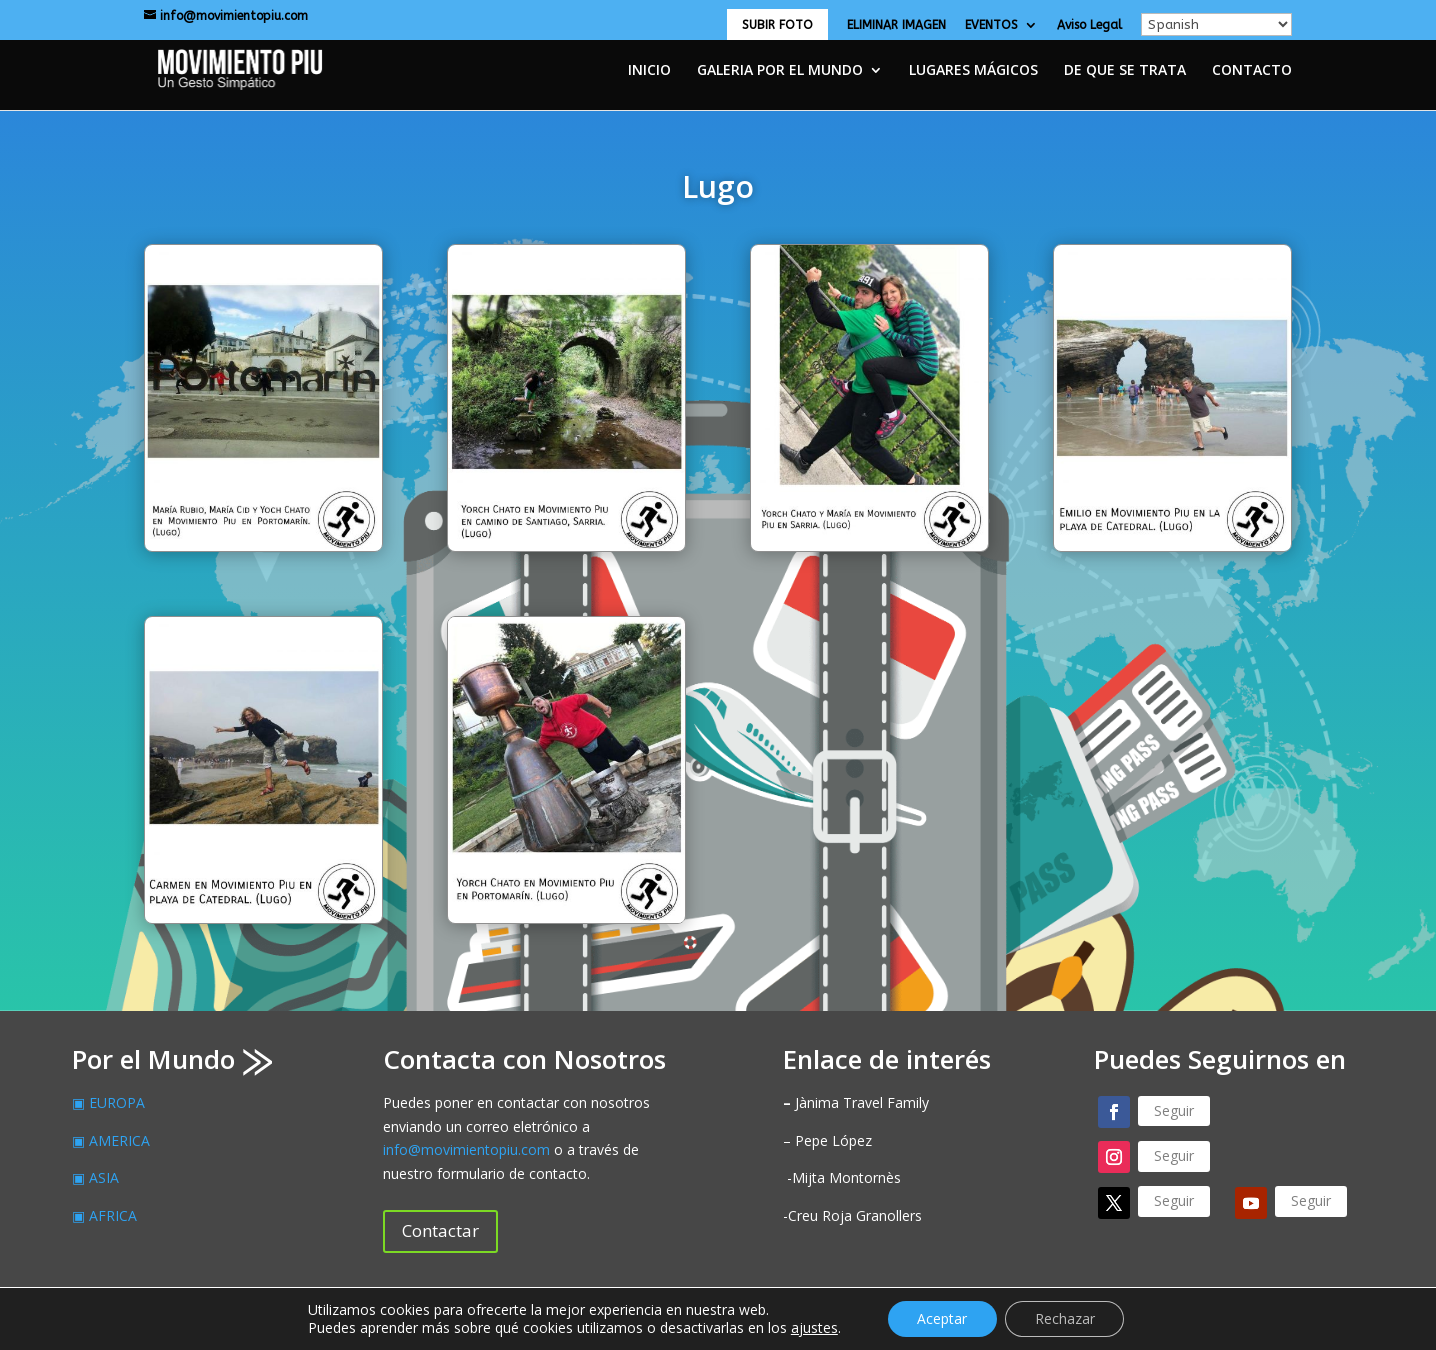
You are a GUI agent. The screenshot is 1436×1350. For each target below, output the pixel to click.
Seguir (1174, 1110)
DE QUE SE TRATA (1125, 71)
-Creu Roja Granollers (852, 1215)
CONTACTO (1252, 71)
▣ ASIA (95, 1177)
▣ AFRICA (104, 1215)
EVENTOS (991, 25)
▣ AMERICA (111, 1140)
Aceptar (942, 1318)
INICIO (649, 71)
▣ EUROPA (108, 1102)
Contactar (440, 1230)
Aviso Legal (1089, 25)
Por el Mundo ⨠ (172, 1059)
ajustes (813, 1328)
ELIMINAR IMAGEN (896, 25)
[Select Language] (1216, 24)
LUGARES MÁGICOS (973, 71)
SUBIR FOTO (777, 25)
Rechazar (1065, 1318)
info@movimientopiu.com (466, 1149)
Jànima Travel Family (856, 1102)
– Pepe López (827, 1140)
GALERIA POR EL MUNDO (780, 71)
